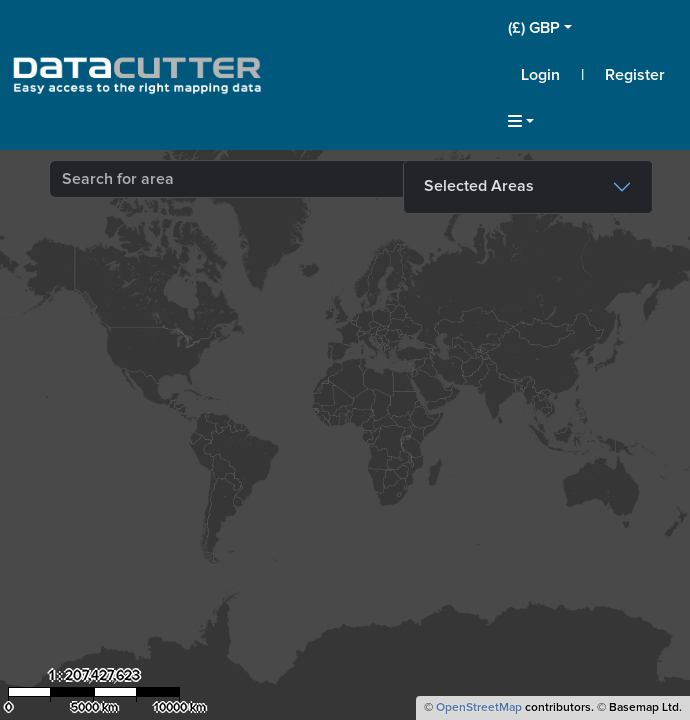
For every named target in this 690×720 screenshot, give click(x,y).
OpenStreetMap (479, 708)
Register (635, 75)
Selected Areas (479, 186)
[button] (593, 28)
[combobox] (299, 179)
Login (540, 75)
